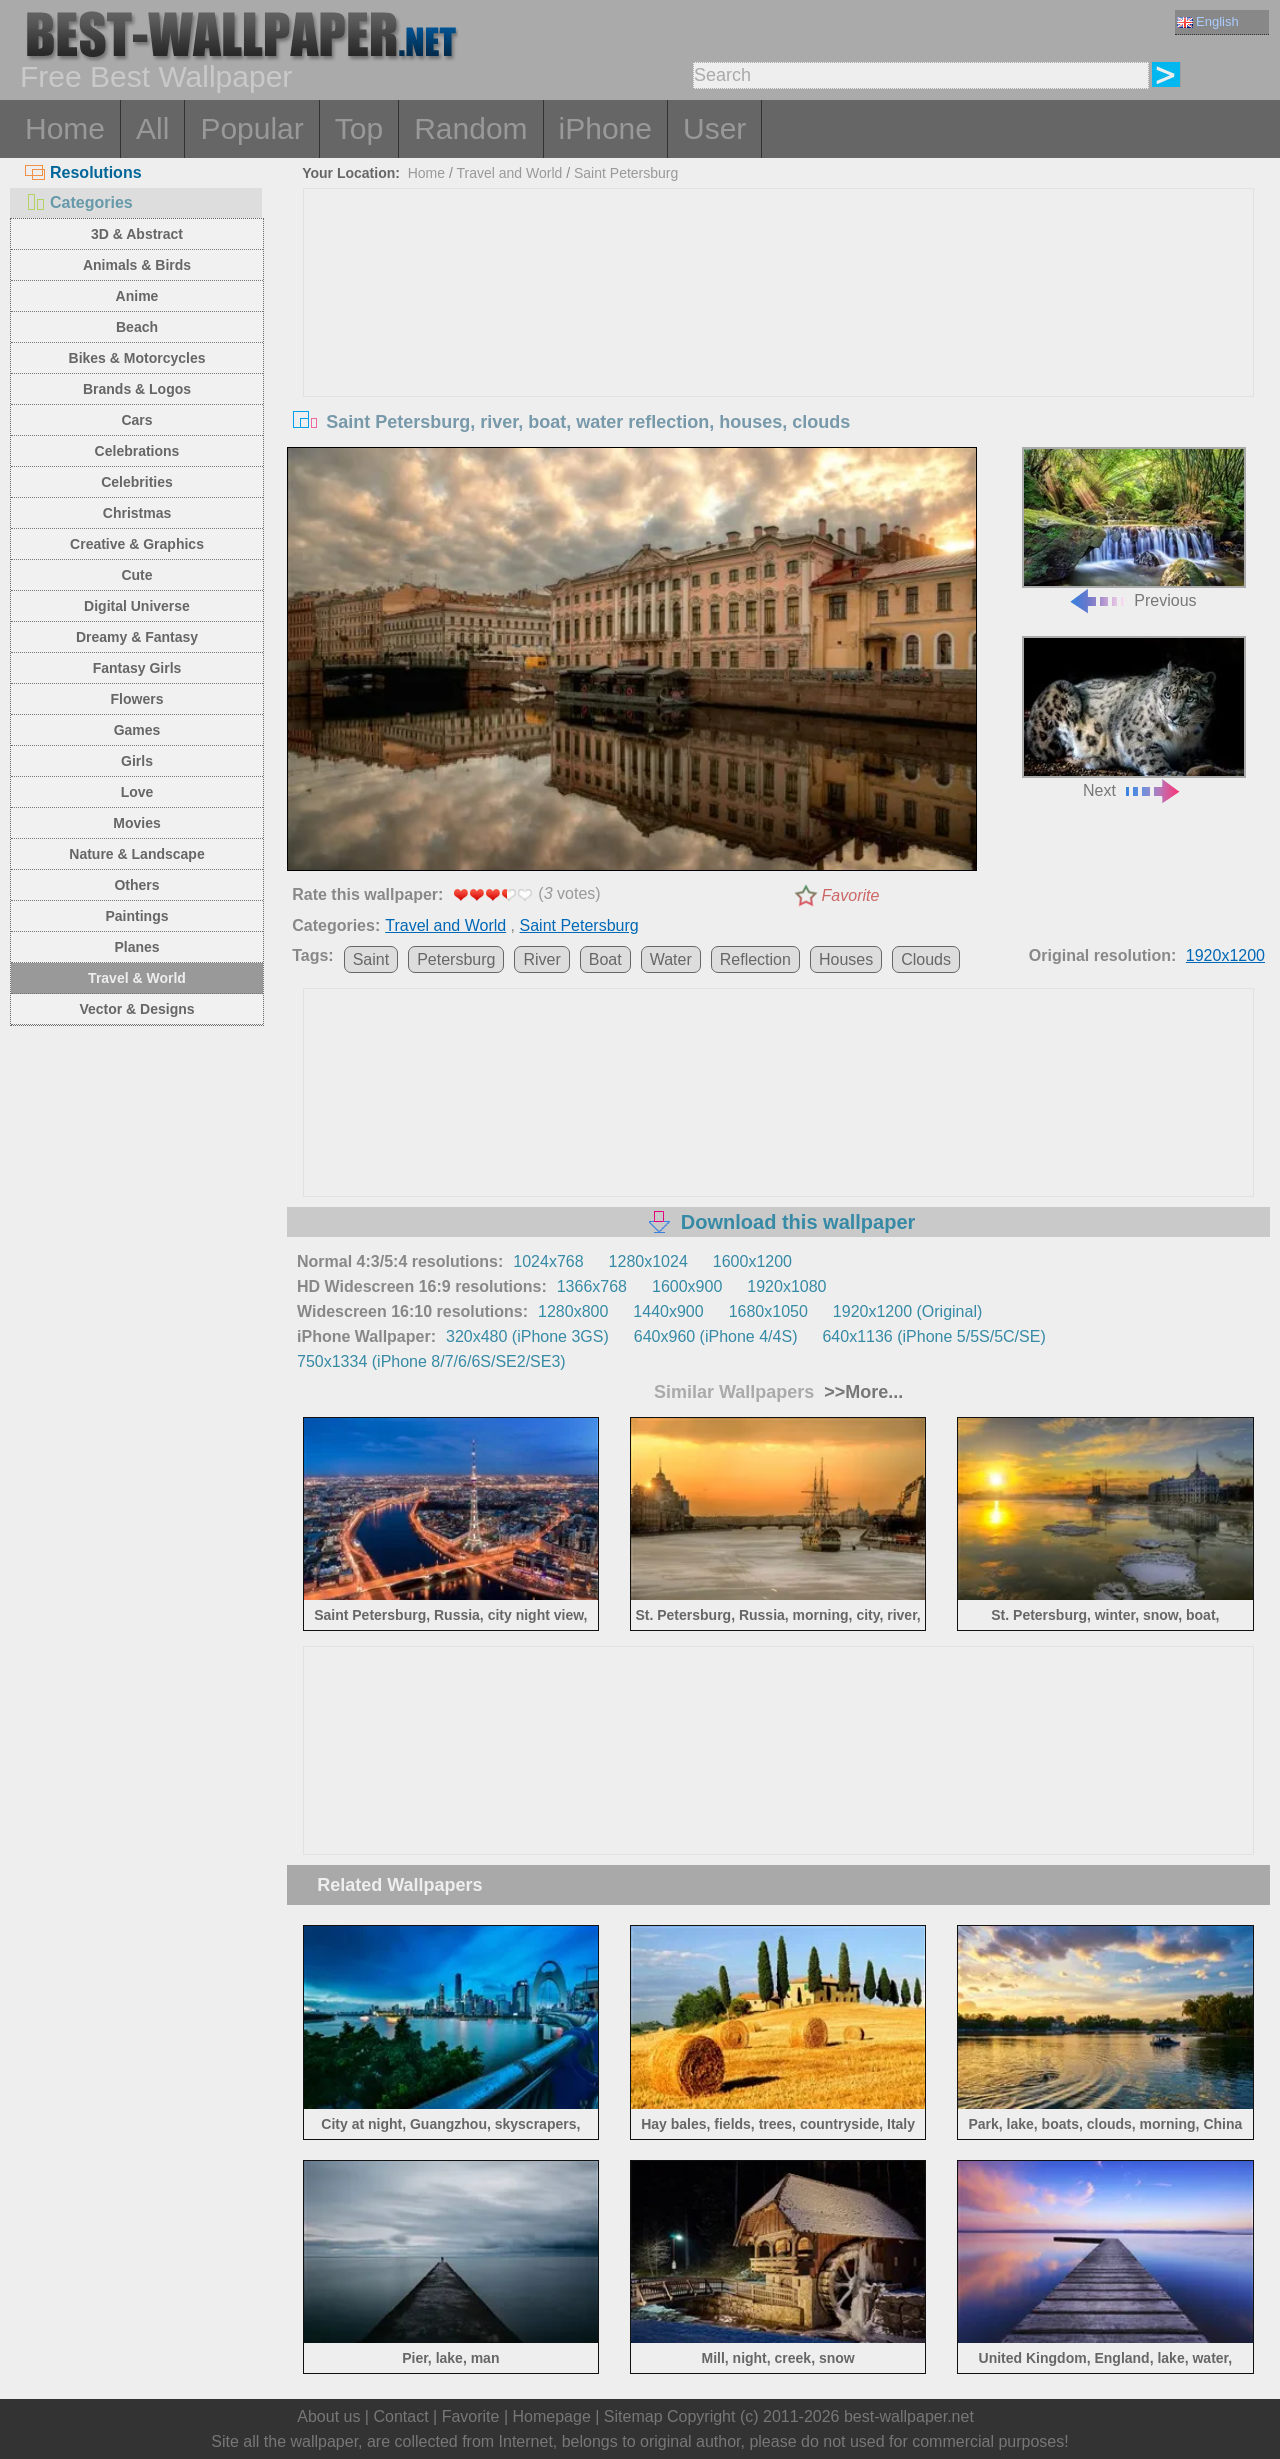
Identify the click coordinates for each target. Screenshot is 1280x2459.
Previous (1134, 528)
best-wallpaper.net (909, 2416)
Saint (371, 959)
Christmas (137, 513)
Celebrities (137, 482)
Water (671, 959)
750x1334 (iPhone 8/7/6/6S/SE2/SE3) (431, 1361)
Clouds (926, 959)
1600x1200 (752, 1261)
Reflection (755, 959)
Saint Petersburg (626, 173)
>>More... (861, 1392)
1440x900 (668, 1311)
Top (359, 128)
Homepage (552, 2416)
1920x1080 (786, 1286)
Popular (251, 128)
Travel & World (137, 978)
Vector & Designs (136, 1009)
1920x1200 (1225, 955)
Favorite (851, 895)
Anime (137, 296)
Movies (136, 823)
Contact (400, 2416)
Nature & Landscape (136, 854)
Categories (79, 202)
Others (136, 885)
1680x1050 (768, 1311)
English (1208, 21)
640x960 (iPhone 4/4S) (716, 1336)
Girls (137, 761)
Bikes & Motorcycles (137, 358)
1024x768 (548, 1261)
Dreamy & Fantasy (137, 637)
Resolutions (83, 172)
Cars (136, 420)
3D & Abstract (137, 234)
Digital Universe (137, 606)
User (714, 128)
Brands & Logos (137, 389)
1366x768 (592, 1286)
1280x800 (573, 1311)
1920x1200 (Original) (907, 1311)
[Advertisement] (779, 339)
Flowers (137, 699)
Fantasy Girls (137, 668)
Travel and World (510, 173)
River (541, 959)
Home (65, 128)
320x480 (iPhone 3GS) (527, 1336)
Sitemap (633, 2416)
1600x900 (687, 1286)
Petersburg (456, 959)
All (152, 128)
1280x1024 (648, 1261)
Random (470, 128)
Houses (846, 959)
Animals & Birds (137, 265)
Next (1134, 717)
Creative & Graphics (137, 544)
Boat (605, 959)
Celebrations (137, 451)
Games (137, 730)
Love (137, 792)
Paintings (136, 916)
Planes (136, 947)
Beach (137, 327)
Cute (136, 575)
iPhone (605, 128)
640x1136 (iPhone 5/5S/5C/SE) (933, 1336)
